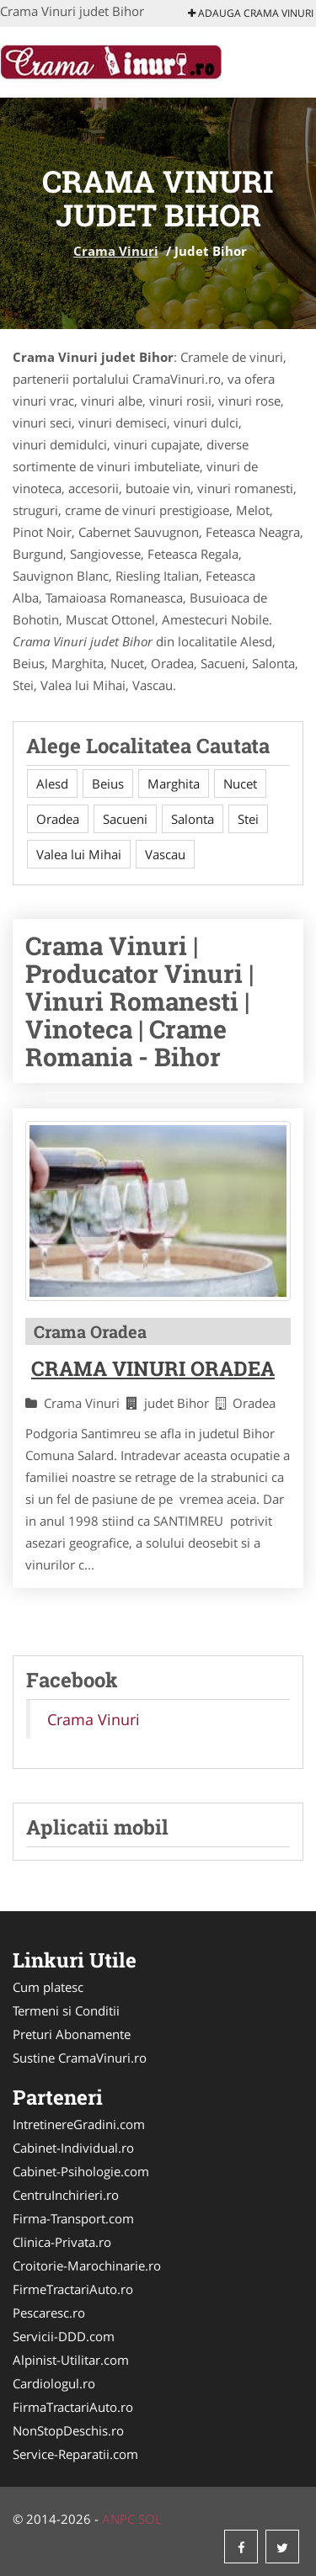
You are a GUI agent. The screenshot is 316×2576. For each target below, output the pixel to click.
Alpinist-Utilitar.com (71, 2359)
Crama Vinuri (115, 250)
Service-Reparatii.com (75, 2454)
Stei (248, 818)
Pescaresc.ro (49, 2312)
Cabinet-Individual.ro (73, 2147)
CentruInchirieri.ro (66, 2194)
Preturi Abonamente (72, 2034)
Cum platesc (48, 1986)
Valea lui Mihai (78, 854)
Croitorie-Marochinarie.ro (87, 2265)
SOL (150, 2518)
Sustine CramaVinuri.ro (80, 2057)
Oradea (57, 818)
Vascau (165, 854)
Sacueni (125, 818)
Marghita (173, 783)
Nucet (240, 783)
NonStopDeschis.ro (68, 2430)
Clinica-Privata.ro (62, 2241)
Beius (108, 783)
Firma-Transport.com (73, 2218)
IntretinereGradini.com (79, 2124)
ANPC (118, 2518)
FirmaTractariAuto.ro (73, 2406)
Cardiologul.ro (54, 2383)
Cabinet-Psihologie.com (81, 2171)
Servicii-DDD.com (64, 2336)
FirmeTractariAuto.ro (73, 2289)
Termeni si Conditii (66, 2010)
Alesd (52, 783)
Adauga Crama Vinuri (250, 13)
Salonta (192, 818)
